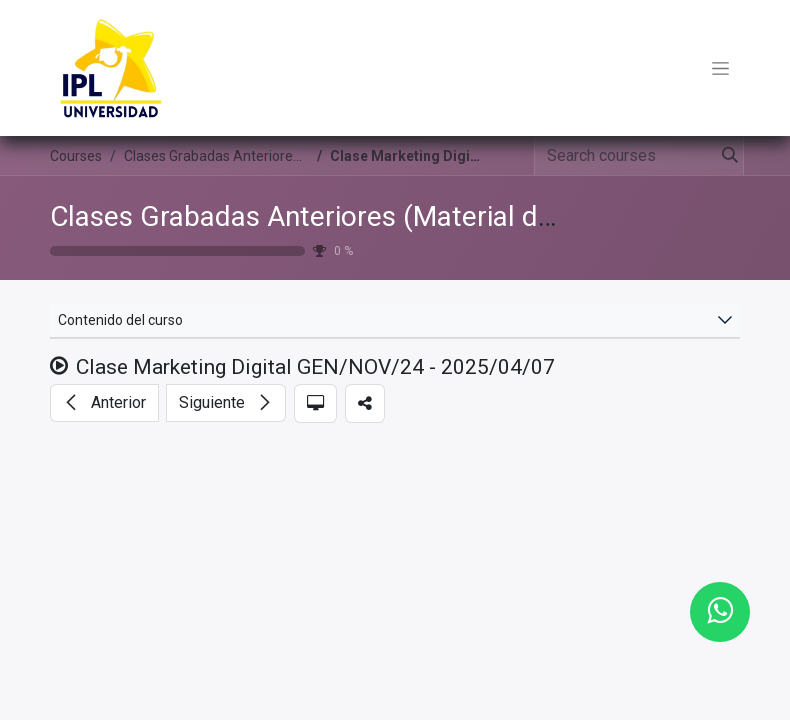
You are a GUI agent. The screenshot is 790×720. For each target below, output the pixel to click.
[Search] (726, 156)
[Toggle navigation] (720, 68)
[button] (104, 403)
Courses (76, 156)
